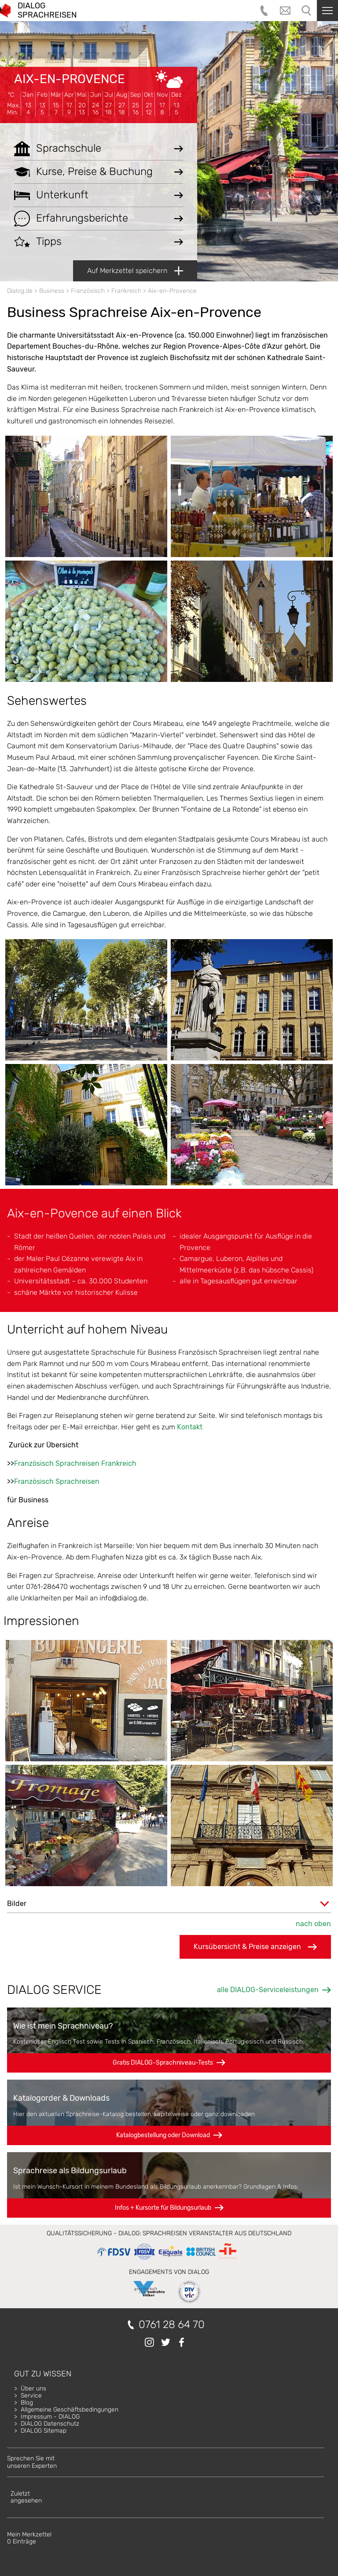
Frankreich (126, 291)
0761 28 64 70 (172, 2325)
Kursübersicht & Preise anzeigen (255, 1946)
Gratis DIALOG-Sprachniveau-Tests (163, 2062)
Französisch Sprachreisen (56, 1481)
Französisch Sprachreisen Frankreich (75, 1463)
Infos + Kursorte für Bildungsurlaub (163, 2208)
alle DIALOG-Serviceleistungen (268, 1990)
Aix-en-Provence (69, 79)
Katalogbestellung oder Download (163, 2135)
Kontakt (189, 1427)
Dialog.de (20, 291)
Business (51, 291)
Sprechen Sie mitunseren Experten (32, 2462)
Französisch (88, 291)
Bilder (16, 1903)
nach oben (313, 1924)
